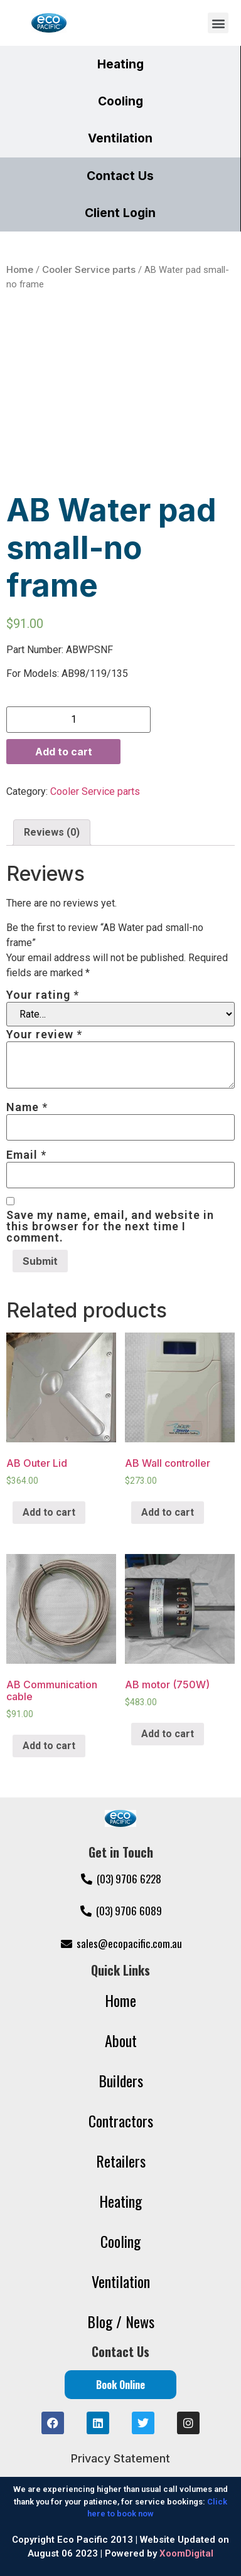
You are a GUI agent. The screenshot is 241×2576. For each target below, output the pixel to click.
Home (19, 269)
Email (26, 1155)
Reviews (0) (52, 832)
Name (27, 1107)
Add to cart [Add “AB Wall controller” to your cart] (167, 1512)
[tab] (51, 832)
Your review (44, 1034)
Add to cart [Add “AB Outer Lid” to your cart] (49, 1512)
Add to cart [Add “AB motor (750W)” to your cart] (167, 1734)
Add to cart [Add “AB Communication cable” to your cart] (49, 1746)
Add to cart (63, 751)
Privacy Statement (120, 2458)
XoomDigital (186, 2553)
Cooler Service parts (89, 269)
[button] (218, 23)
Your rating (42, 995)
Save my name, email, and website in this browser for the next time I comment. (110, 1226)
